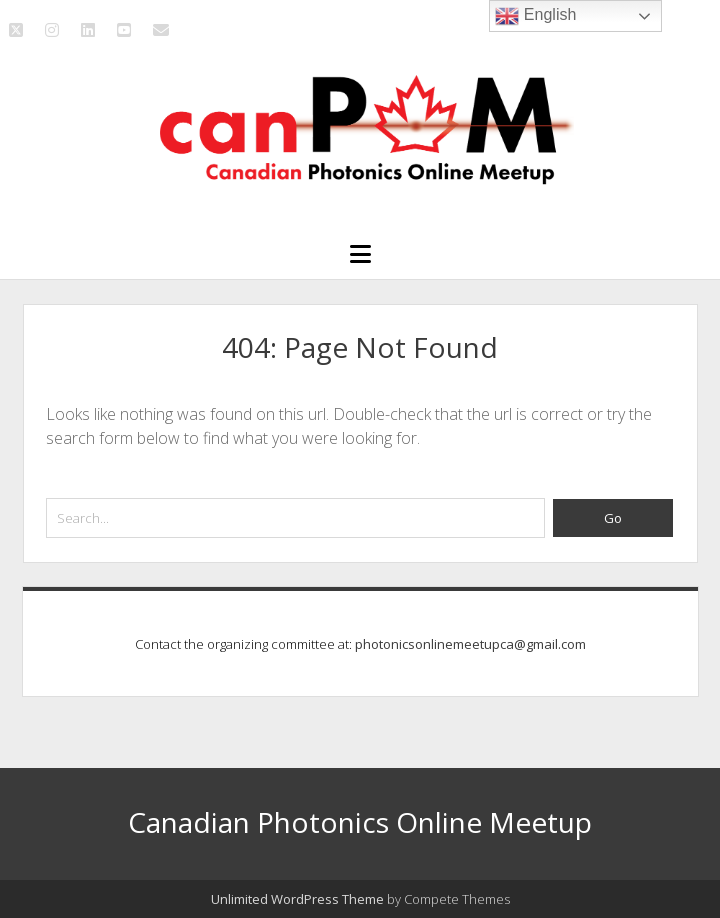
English (535, 16)
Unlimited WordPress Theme (297, 899)
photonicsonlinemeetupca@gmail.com (470, 644)
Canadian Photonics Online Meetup (360, 822)
